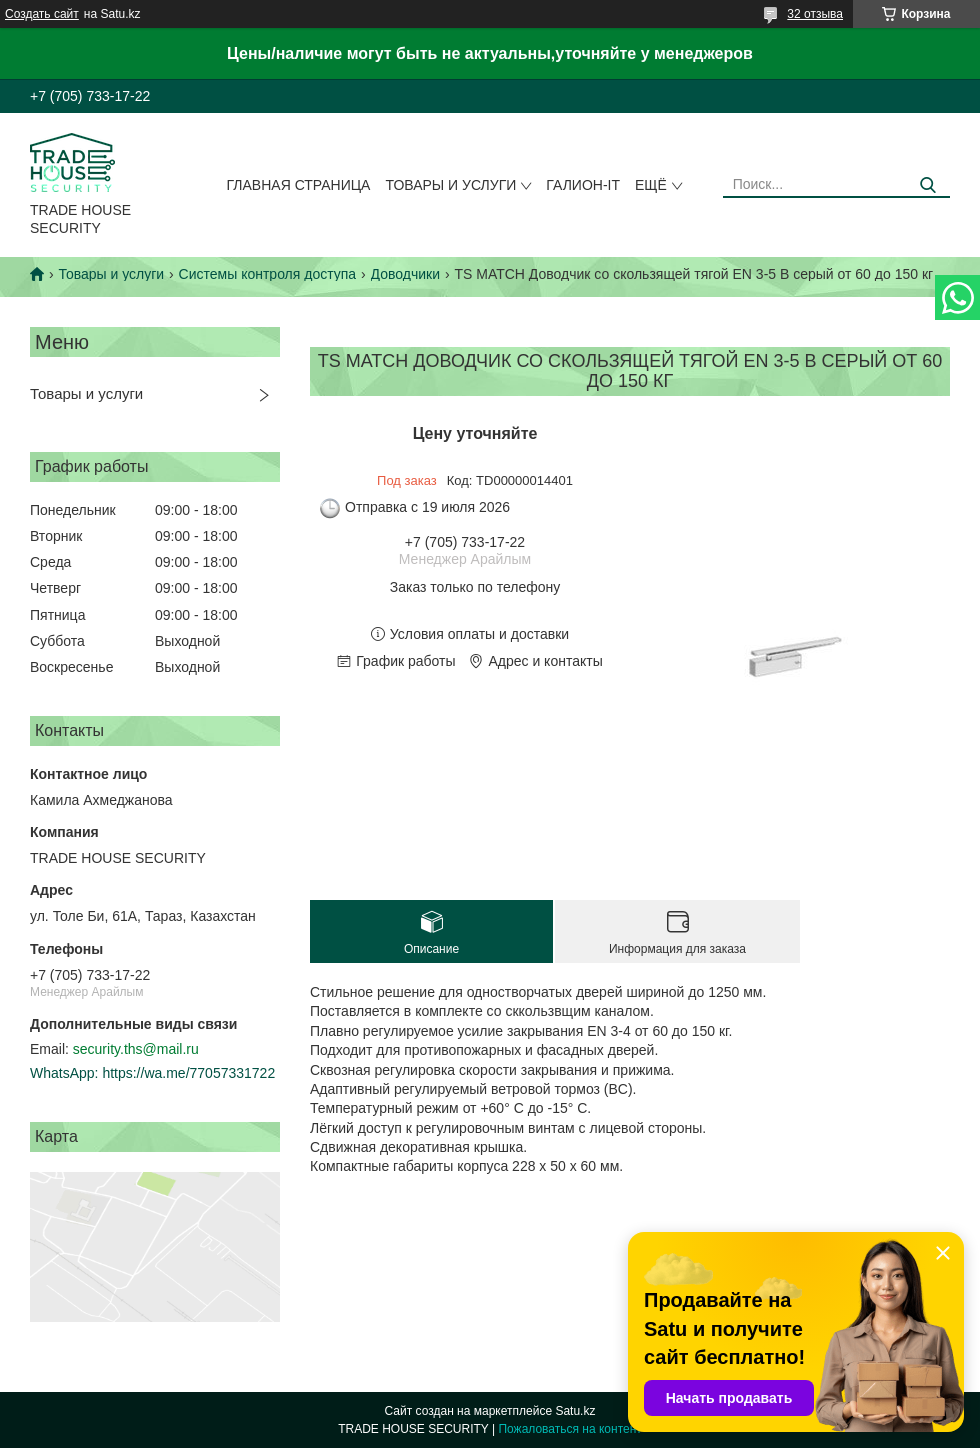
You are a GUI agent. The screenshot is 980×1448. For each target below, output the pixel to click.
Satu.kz (575, 1411)
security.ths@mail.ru (136, 1049)
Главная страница (299, 185)
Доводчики (405, 274)
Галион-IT (583, 185)
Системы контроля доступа (268, 274)
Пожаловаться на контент (569, 1429)
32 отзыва (815, 14)
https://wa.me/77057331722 (188, 1073)
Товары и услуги (450, 185)
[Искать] (927, 185)
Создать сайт (42, 14)
